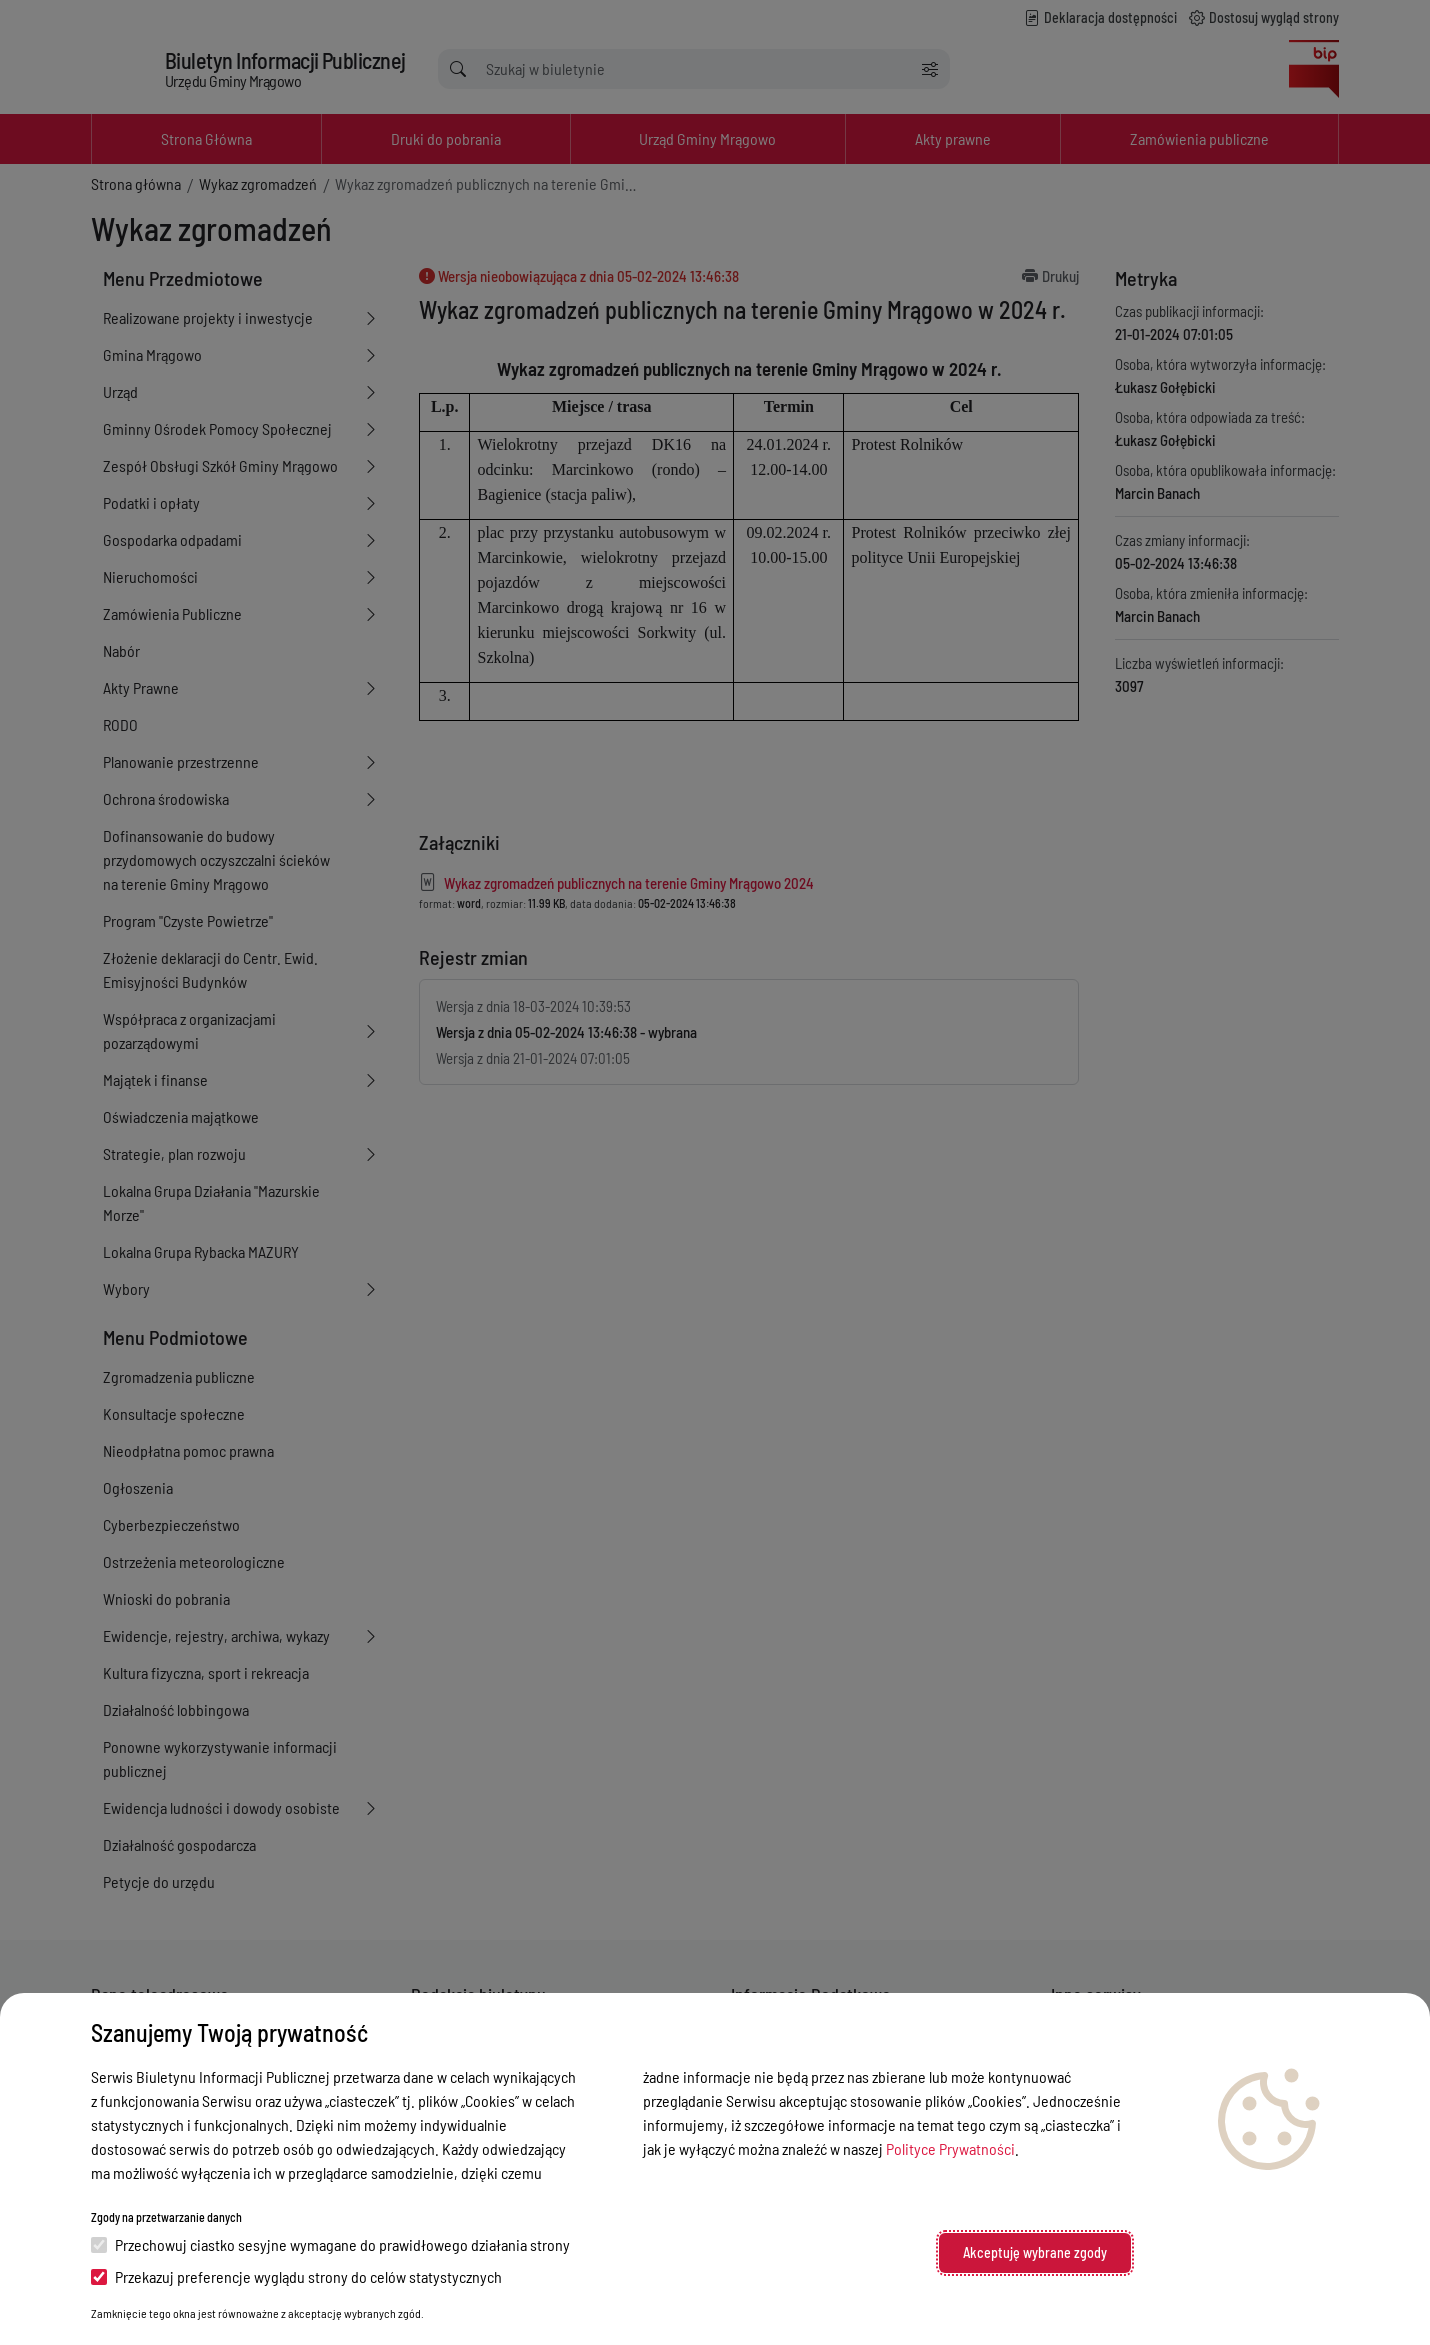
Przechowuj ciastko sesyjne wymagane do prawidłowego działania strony (330, 2244)
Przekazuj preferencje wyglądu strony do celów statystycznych (296, 2276)
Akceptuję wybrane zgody (1035, 2252)
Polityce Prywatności (950, 2148)
